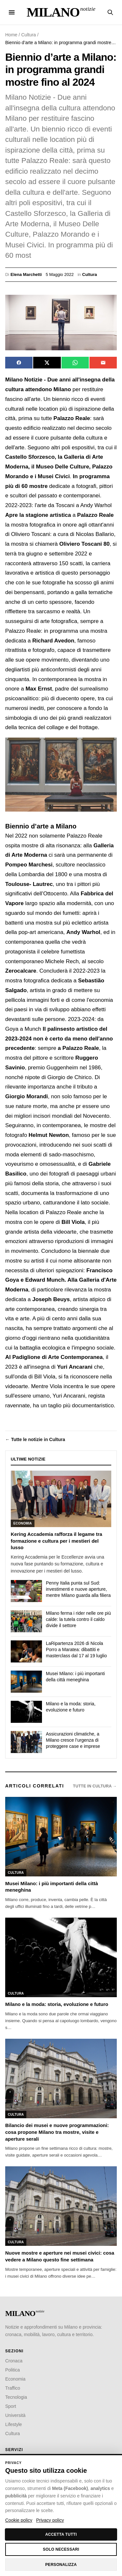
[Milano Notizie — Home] (61, 12)
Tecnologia (16, 2397)
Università (15, 2415)
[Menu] (11, 12)
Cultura (28, 34)
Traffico (12, 2388)
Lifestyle (13, 2424)
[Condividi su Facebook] (19, 362)
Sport (10, 2406)
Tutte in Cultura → (95, 1786)
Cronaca (13, 2360)
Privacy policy (50, 2520)
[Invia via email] (103, 362)
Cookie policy (18, 2520)
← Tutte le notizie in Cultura (35, 1439)
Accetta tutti (61, 2534)
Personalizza (61, 2564)
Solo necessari (61, 2549)
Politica (12, 2369)
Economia (15, 2379)
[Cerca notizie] (110, 12)
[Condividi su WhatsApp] (75, 362)
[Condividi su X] (47, 362)
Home (11, 34)
